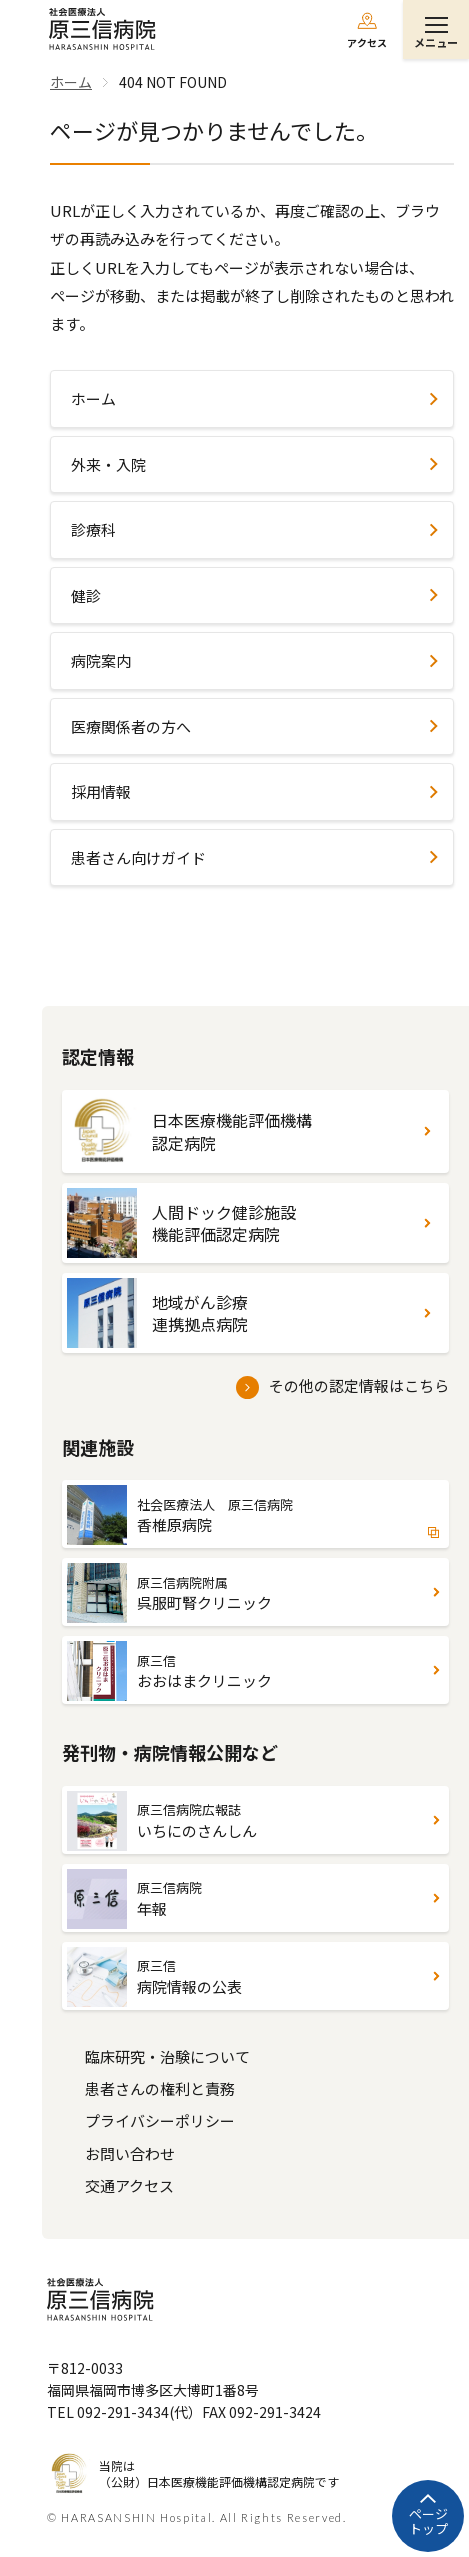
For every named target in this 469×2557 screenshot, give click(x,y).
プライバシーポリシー (160, 2120)
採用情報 (101, 791)
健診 (86, 595)
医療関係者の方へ (131, 726)
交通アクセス (129, 2185)
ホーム (93, 398)
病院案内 (101, 660)
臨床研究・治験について (167, 2056)
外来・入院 (108, 464)
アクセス (367, 42)
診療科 (93, 529)
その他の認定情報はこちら (359, 1385)
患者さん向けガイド (138, 857)
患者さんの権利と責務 (160, 2088)
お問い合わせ (130, 2153)
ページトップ (428, 2521)
